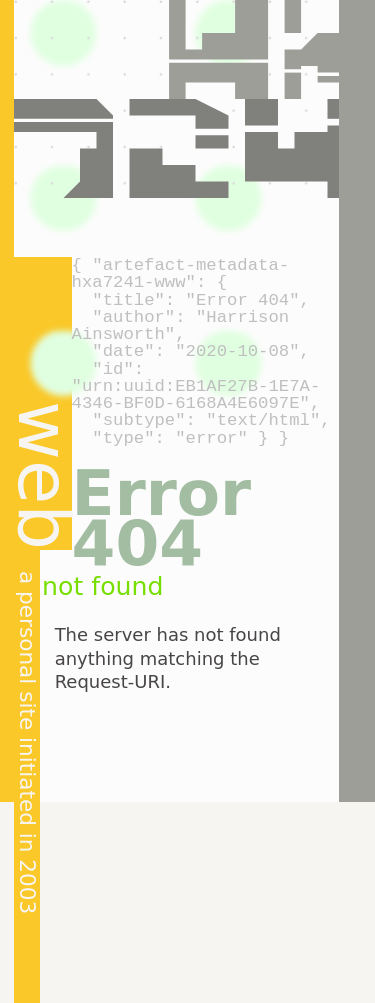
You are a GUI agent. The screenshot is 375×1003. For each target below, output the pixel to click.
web (44, 475)
